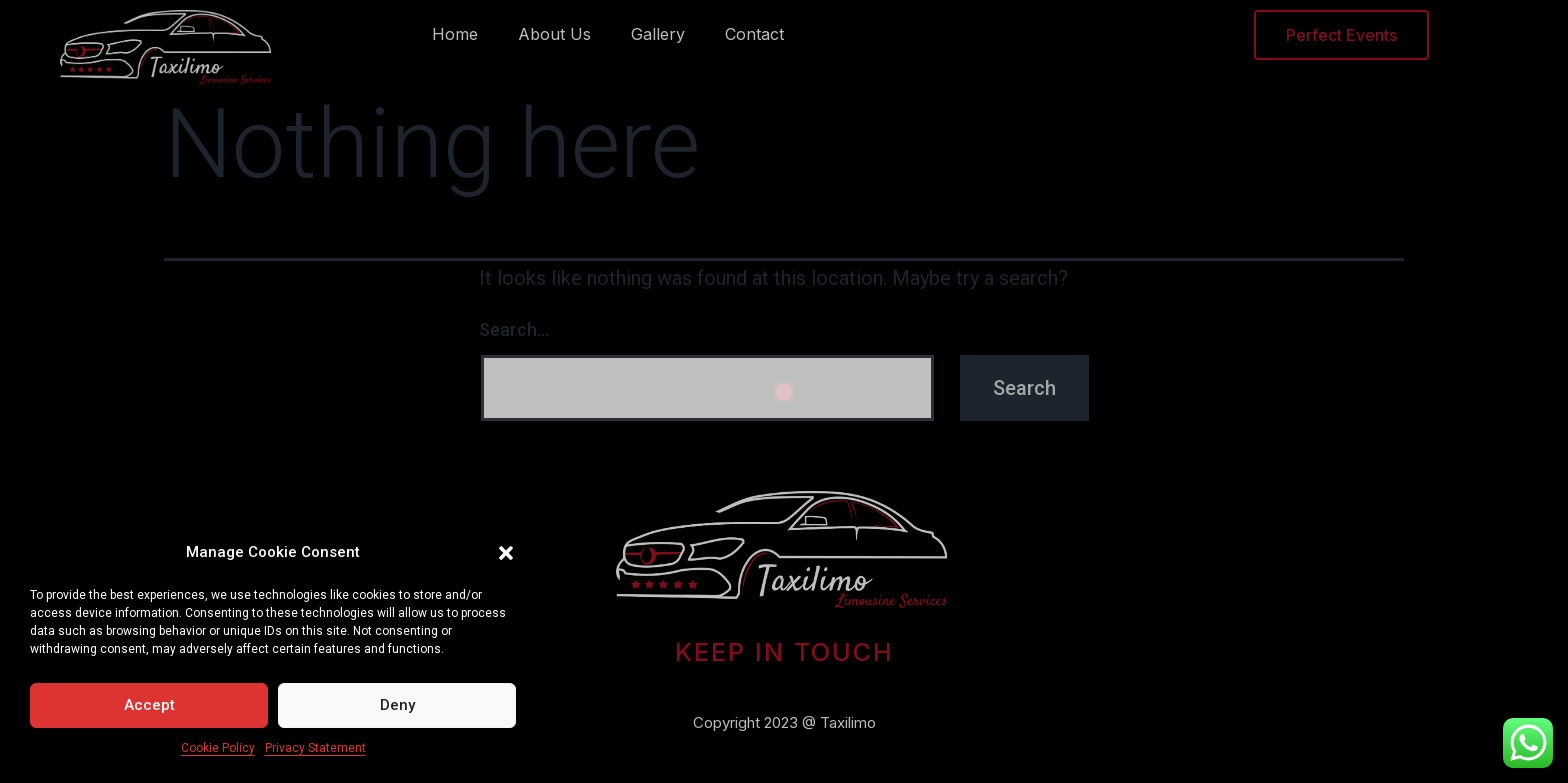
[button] (506, 553)
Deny (397, 705)
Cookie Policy (218, 748)
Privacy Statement (315, 748)
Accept (149, 705)
